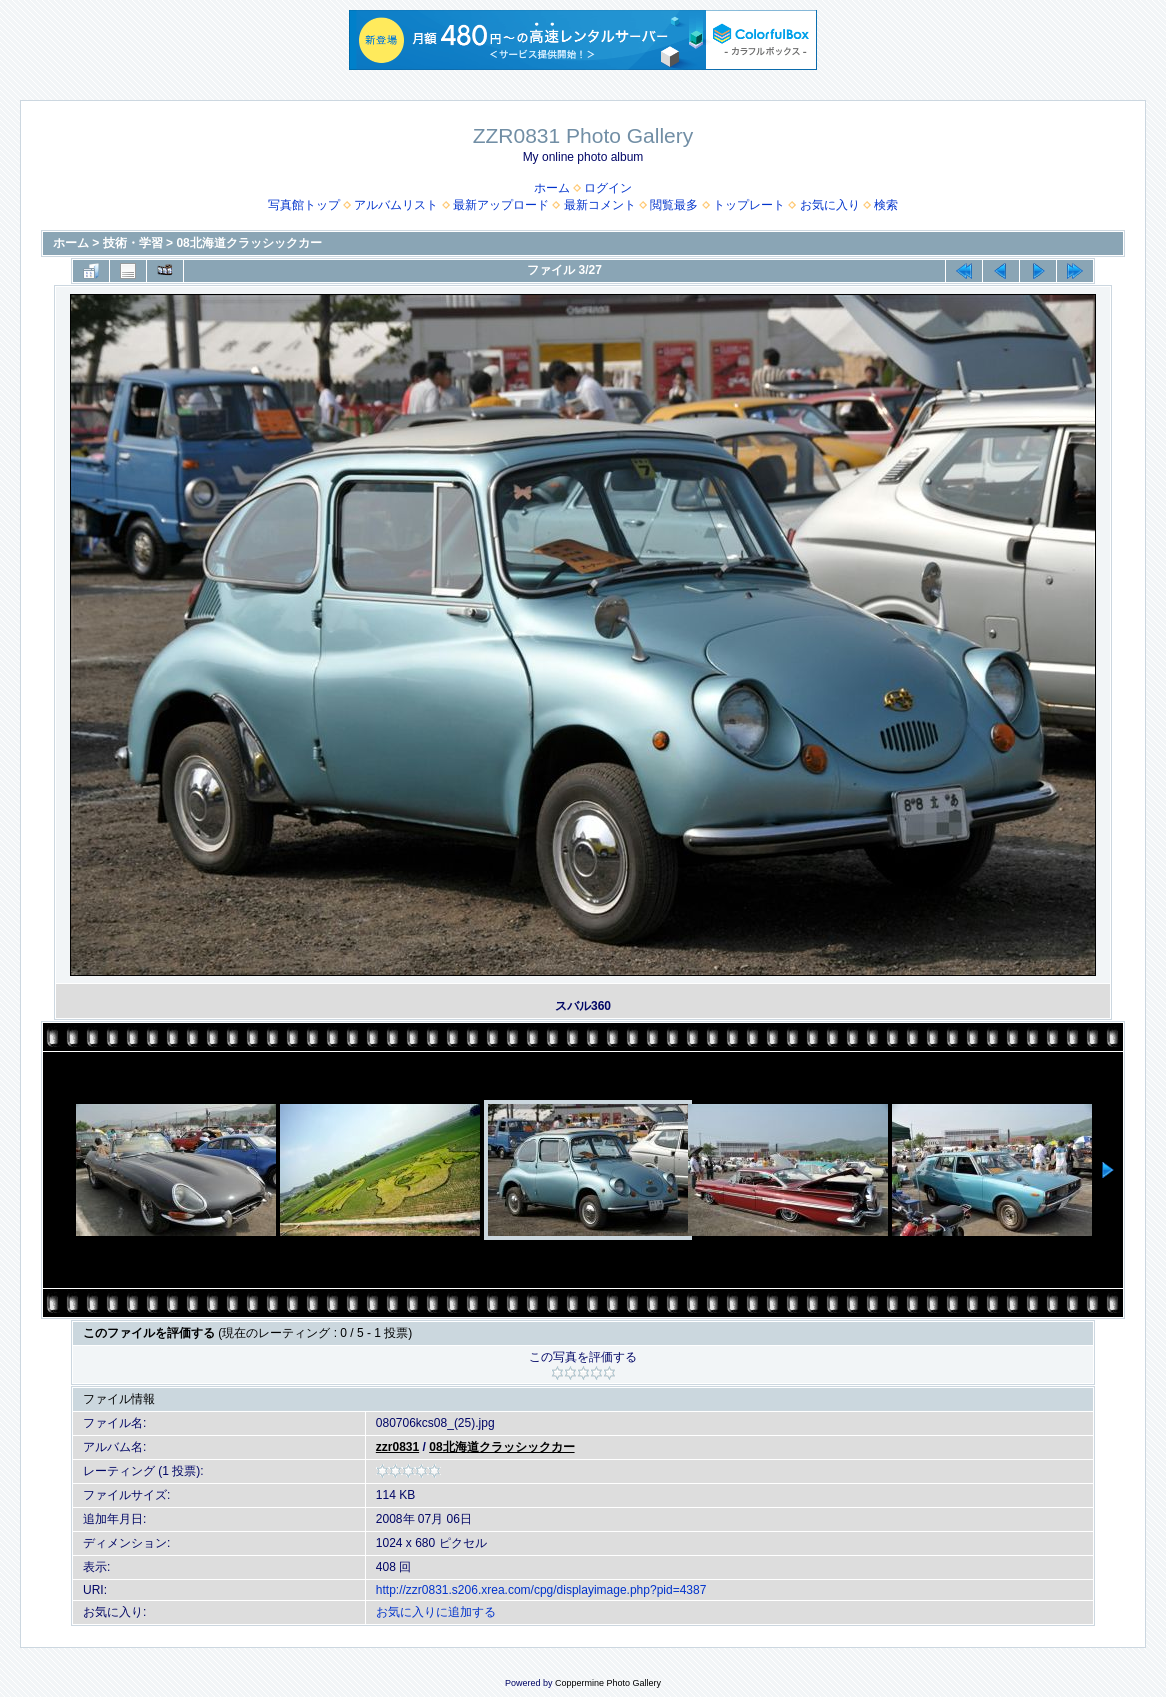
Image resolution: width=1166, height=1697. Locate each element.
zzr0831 (397, 1447)
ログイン (608, 188)
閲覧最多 (674, 205)
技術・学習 (133, 243)
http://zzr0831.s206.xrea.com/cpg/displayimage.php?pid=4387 (541, 1590)
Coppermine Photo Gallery (608, 1683)
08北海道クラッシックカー (248, 243)
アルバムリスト (396, 205)
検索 (886, 205)
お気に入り (830, 205)
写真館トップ (304, 205)
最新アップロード (501, 205)
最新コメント (600, 205)
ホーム (552, 188)
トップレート (749, 205)
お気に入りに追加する (436, 1612)
